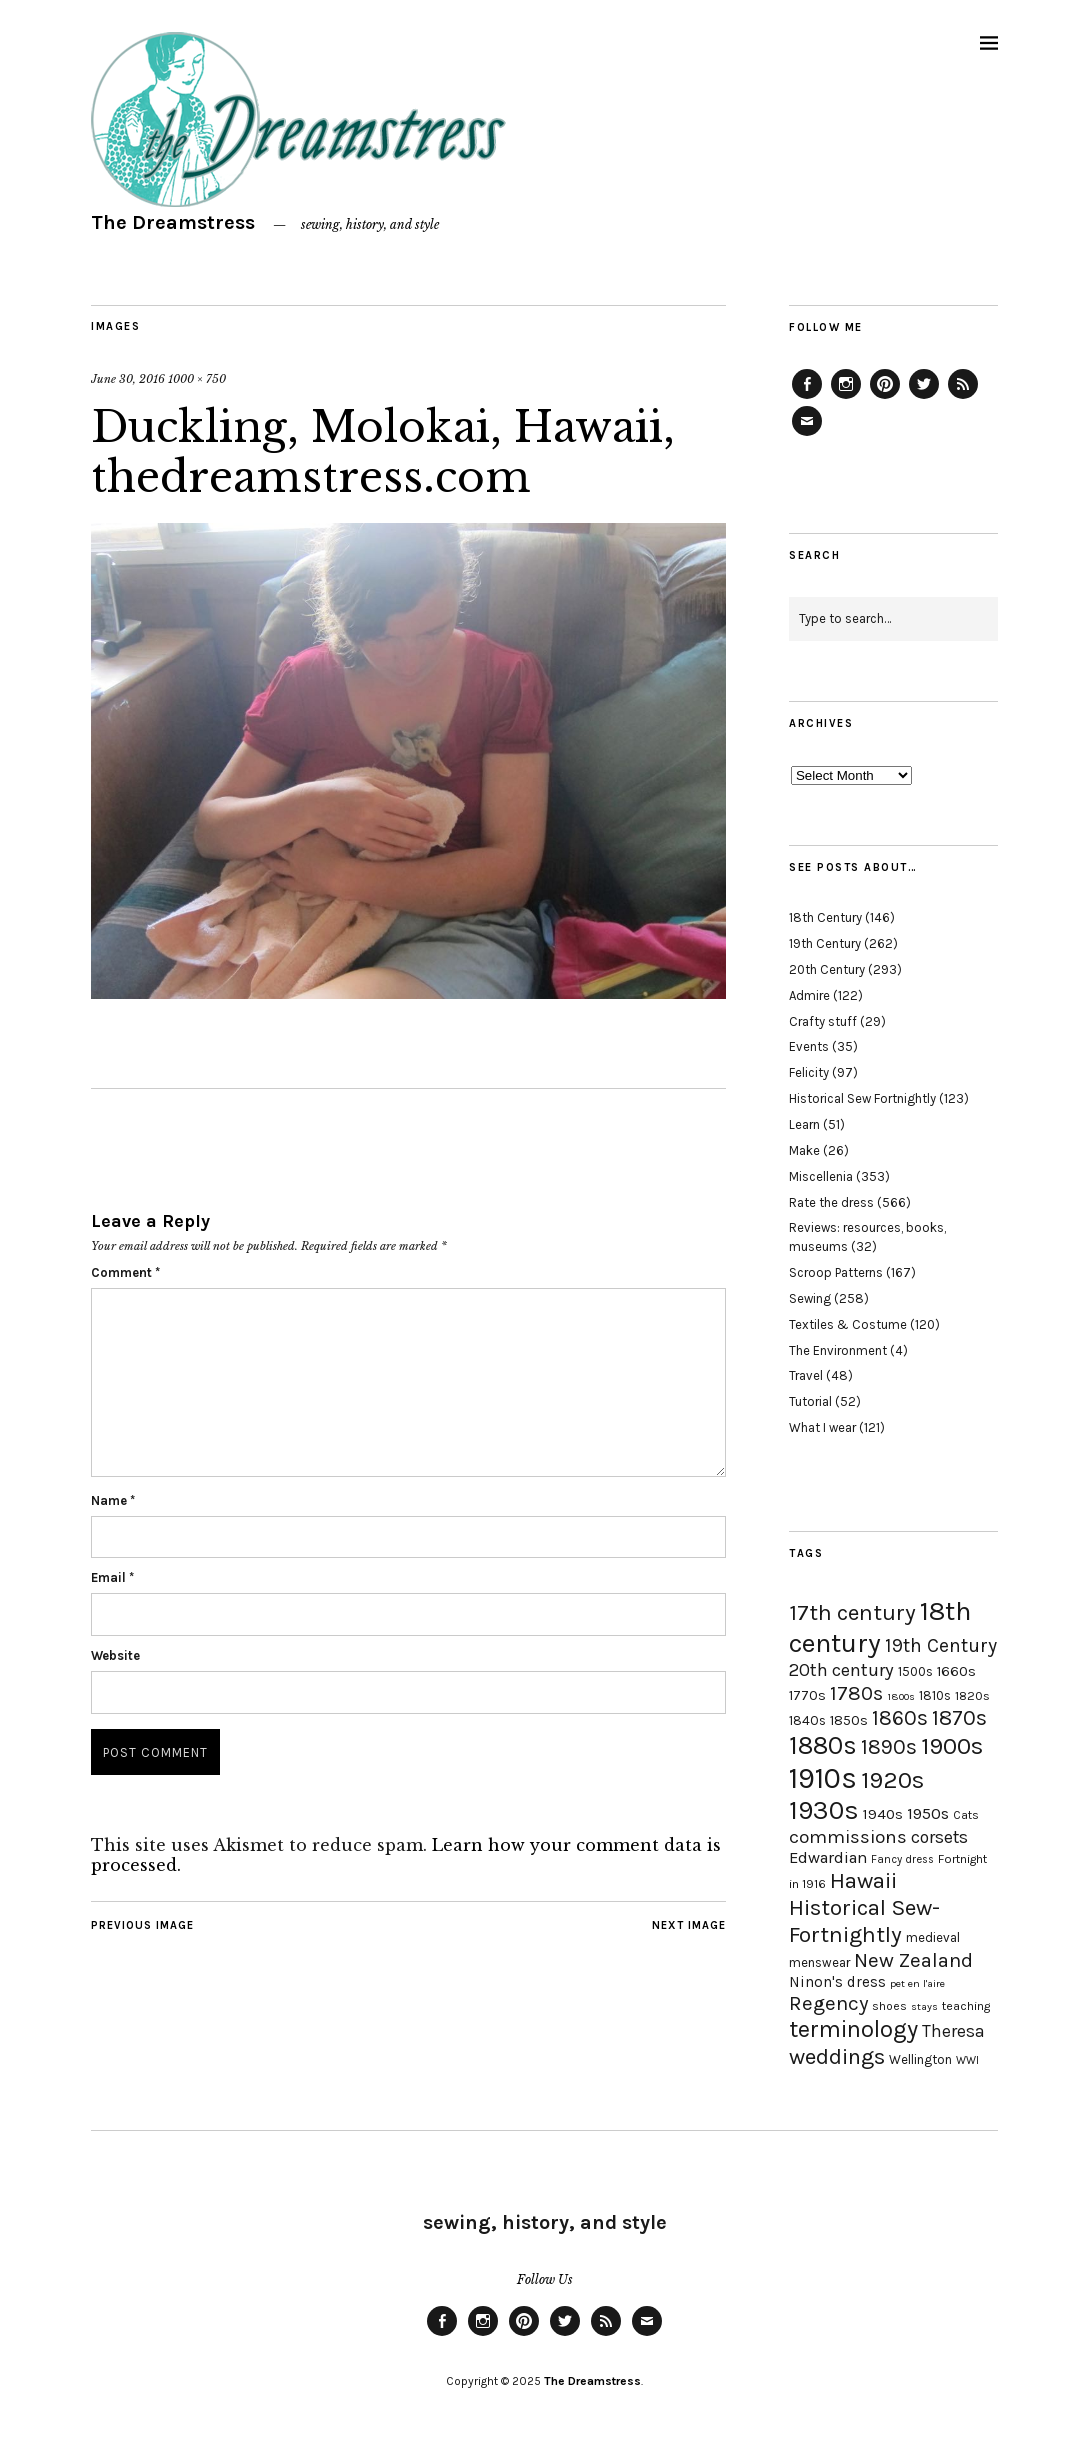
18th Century (825, 917)
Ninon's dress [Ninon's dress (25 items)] (837, 1982)
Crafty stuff (823, 1021)
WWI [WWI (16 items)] (967, 2060)
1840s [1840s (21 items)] (807, 1720)
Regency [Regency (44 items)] (828, 2003)
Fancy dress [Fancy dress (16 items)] (902, 1859)
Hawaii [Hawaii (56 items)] (863, 1880)
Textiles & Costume (848, 1324)
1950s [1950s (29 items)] (928, 1813)
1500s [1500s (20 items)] (915, 1671)
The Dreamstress (173, 222)
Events (809, 1046)
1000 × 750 (197, 379)
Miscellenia (821, 1176)
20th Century (827, 969)
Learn (804, 1124)
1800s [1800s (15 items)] (901, 1696)
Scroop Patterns (836, 1272)
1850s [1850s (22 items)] (849, 1720)
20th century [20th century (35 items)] (841, 1670)
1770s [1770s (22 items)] (807, 1695)
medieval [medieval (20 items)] (933, 1937)
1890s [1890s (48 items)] (889, 1747)
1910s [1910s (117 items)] (823, 1778)
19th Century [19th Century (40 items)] (941, 1645)
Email (112, 1577)
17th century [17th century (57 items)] (852, 1612)
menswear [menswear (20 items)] (819, 1962)
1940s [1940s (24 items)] (883, 1814)
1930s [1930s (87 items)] (824, 1810)
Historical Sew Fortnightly (862, 1098)
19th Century (825, 943)
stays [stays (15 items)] (924, 2006)
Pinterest (885, 398)
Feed (963, 398)
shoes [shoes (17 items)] (889, 2006)
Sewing (810, 1298)
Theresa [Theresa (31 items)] (953, 2031)
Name (113, 1500)
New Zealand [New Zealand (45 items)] (913, 1960)
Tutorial (810, 1401)
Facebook (807, 398)
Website (115, 1655)
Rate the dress (831, 1202)
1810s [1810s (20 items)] (935, 1695)
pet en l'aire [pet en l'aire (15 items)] (917, 1983)
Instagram (846, 398)
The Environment (838, 1350)
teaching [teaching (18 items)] (966, 2006)
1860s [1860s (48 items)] (900, 1718)
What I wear (822, 1427)
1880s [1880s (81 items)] (823, 1745)
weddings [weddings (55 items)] (837, 2056)
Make (804, 1150)
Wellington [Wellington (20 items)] (920, 2059)
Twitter (924, 398)
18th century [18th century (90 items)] (880, 1627)
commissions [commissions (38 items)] (848, 1837)
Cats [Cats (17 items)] (966, 1815)
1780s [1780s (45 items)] (856, 1693)
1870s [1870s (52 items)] (959, 1717)
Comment (125, 1272)
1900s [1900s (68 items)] (952, 1746)
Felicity (809, 1072)
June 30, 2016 (128, 379)
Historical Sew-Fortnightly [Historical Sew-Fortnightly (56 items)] (864, 1921)
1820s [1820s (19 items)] (972, 1695)
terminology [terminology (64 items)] (853, 2029)
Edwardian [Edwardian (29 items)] (828, 1857)
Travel (806, 1375)
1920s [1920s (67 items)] (892, 1780)
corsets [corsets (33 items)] (939, 1837)
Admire (809, 995)
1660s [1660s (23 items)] (956, 1671)
